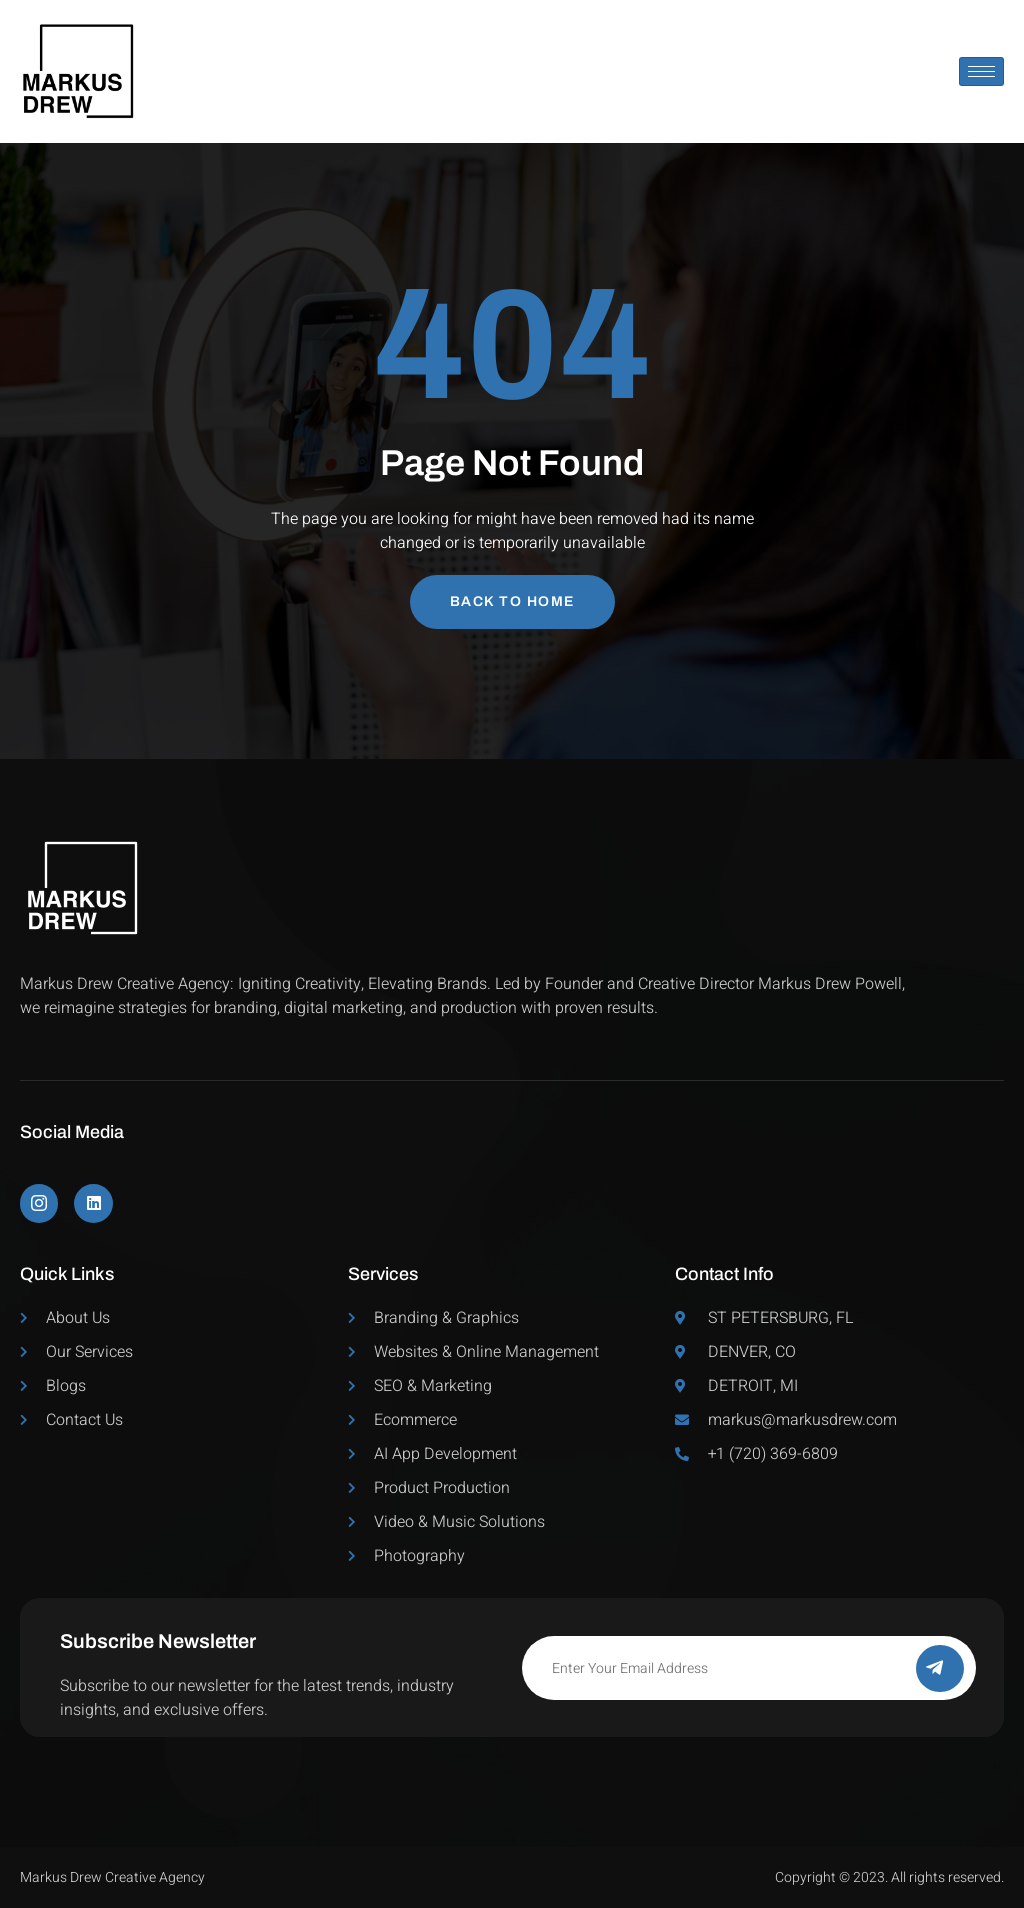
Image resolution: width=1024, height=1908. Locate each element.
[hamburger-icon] (981, 71)
